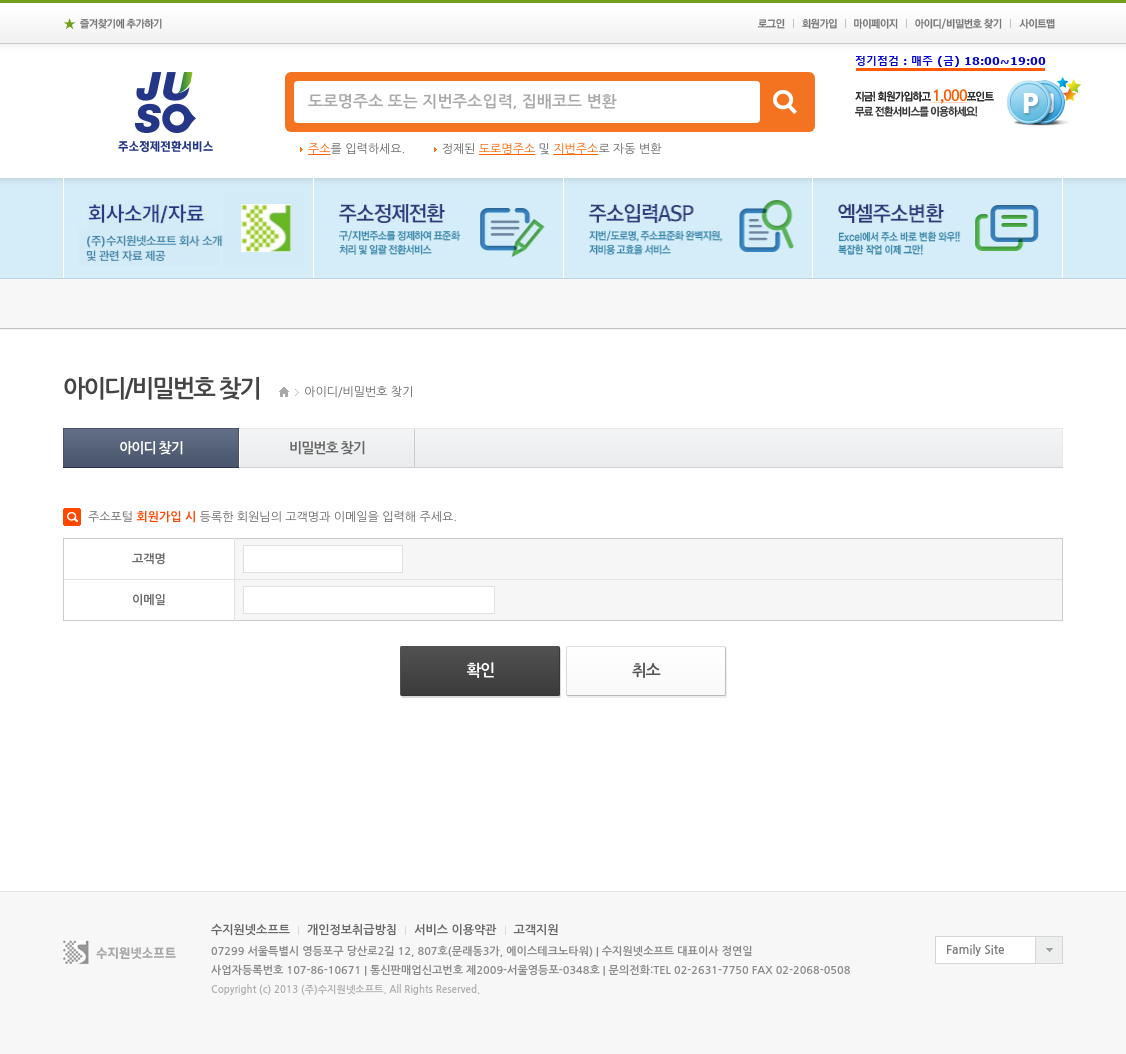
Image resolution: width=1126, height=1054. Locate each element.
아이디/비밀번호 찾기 (358, 392)
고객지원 (536, 930)
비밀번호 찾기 (327, 448)
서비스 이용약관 (455, 930)
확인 (480, 670)
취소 (646, 670)
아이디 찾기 (151, 448)
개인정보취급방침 (352, 930)
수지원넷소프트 (250, 930)
